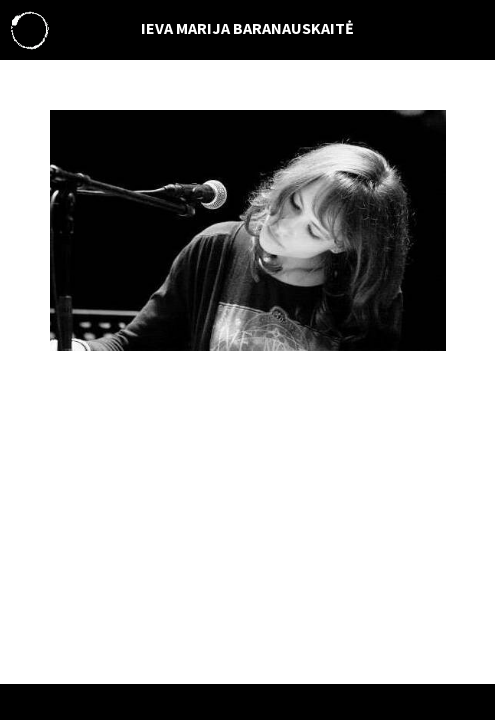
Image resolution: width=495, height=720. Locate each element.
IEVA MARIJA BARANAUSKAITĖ (247, 28)
